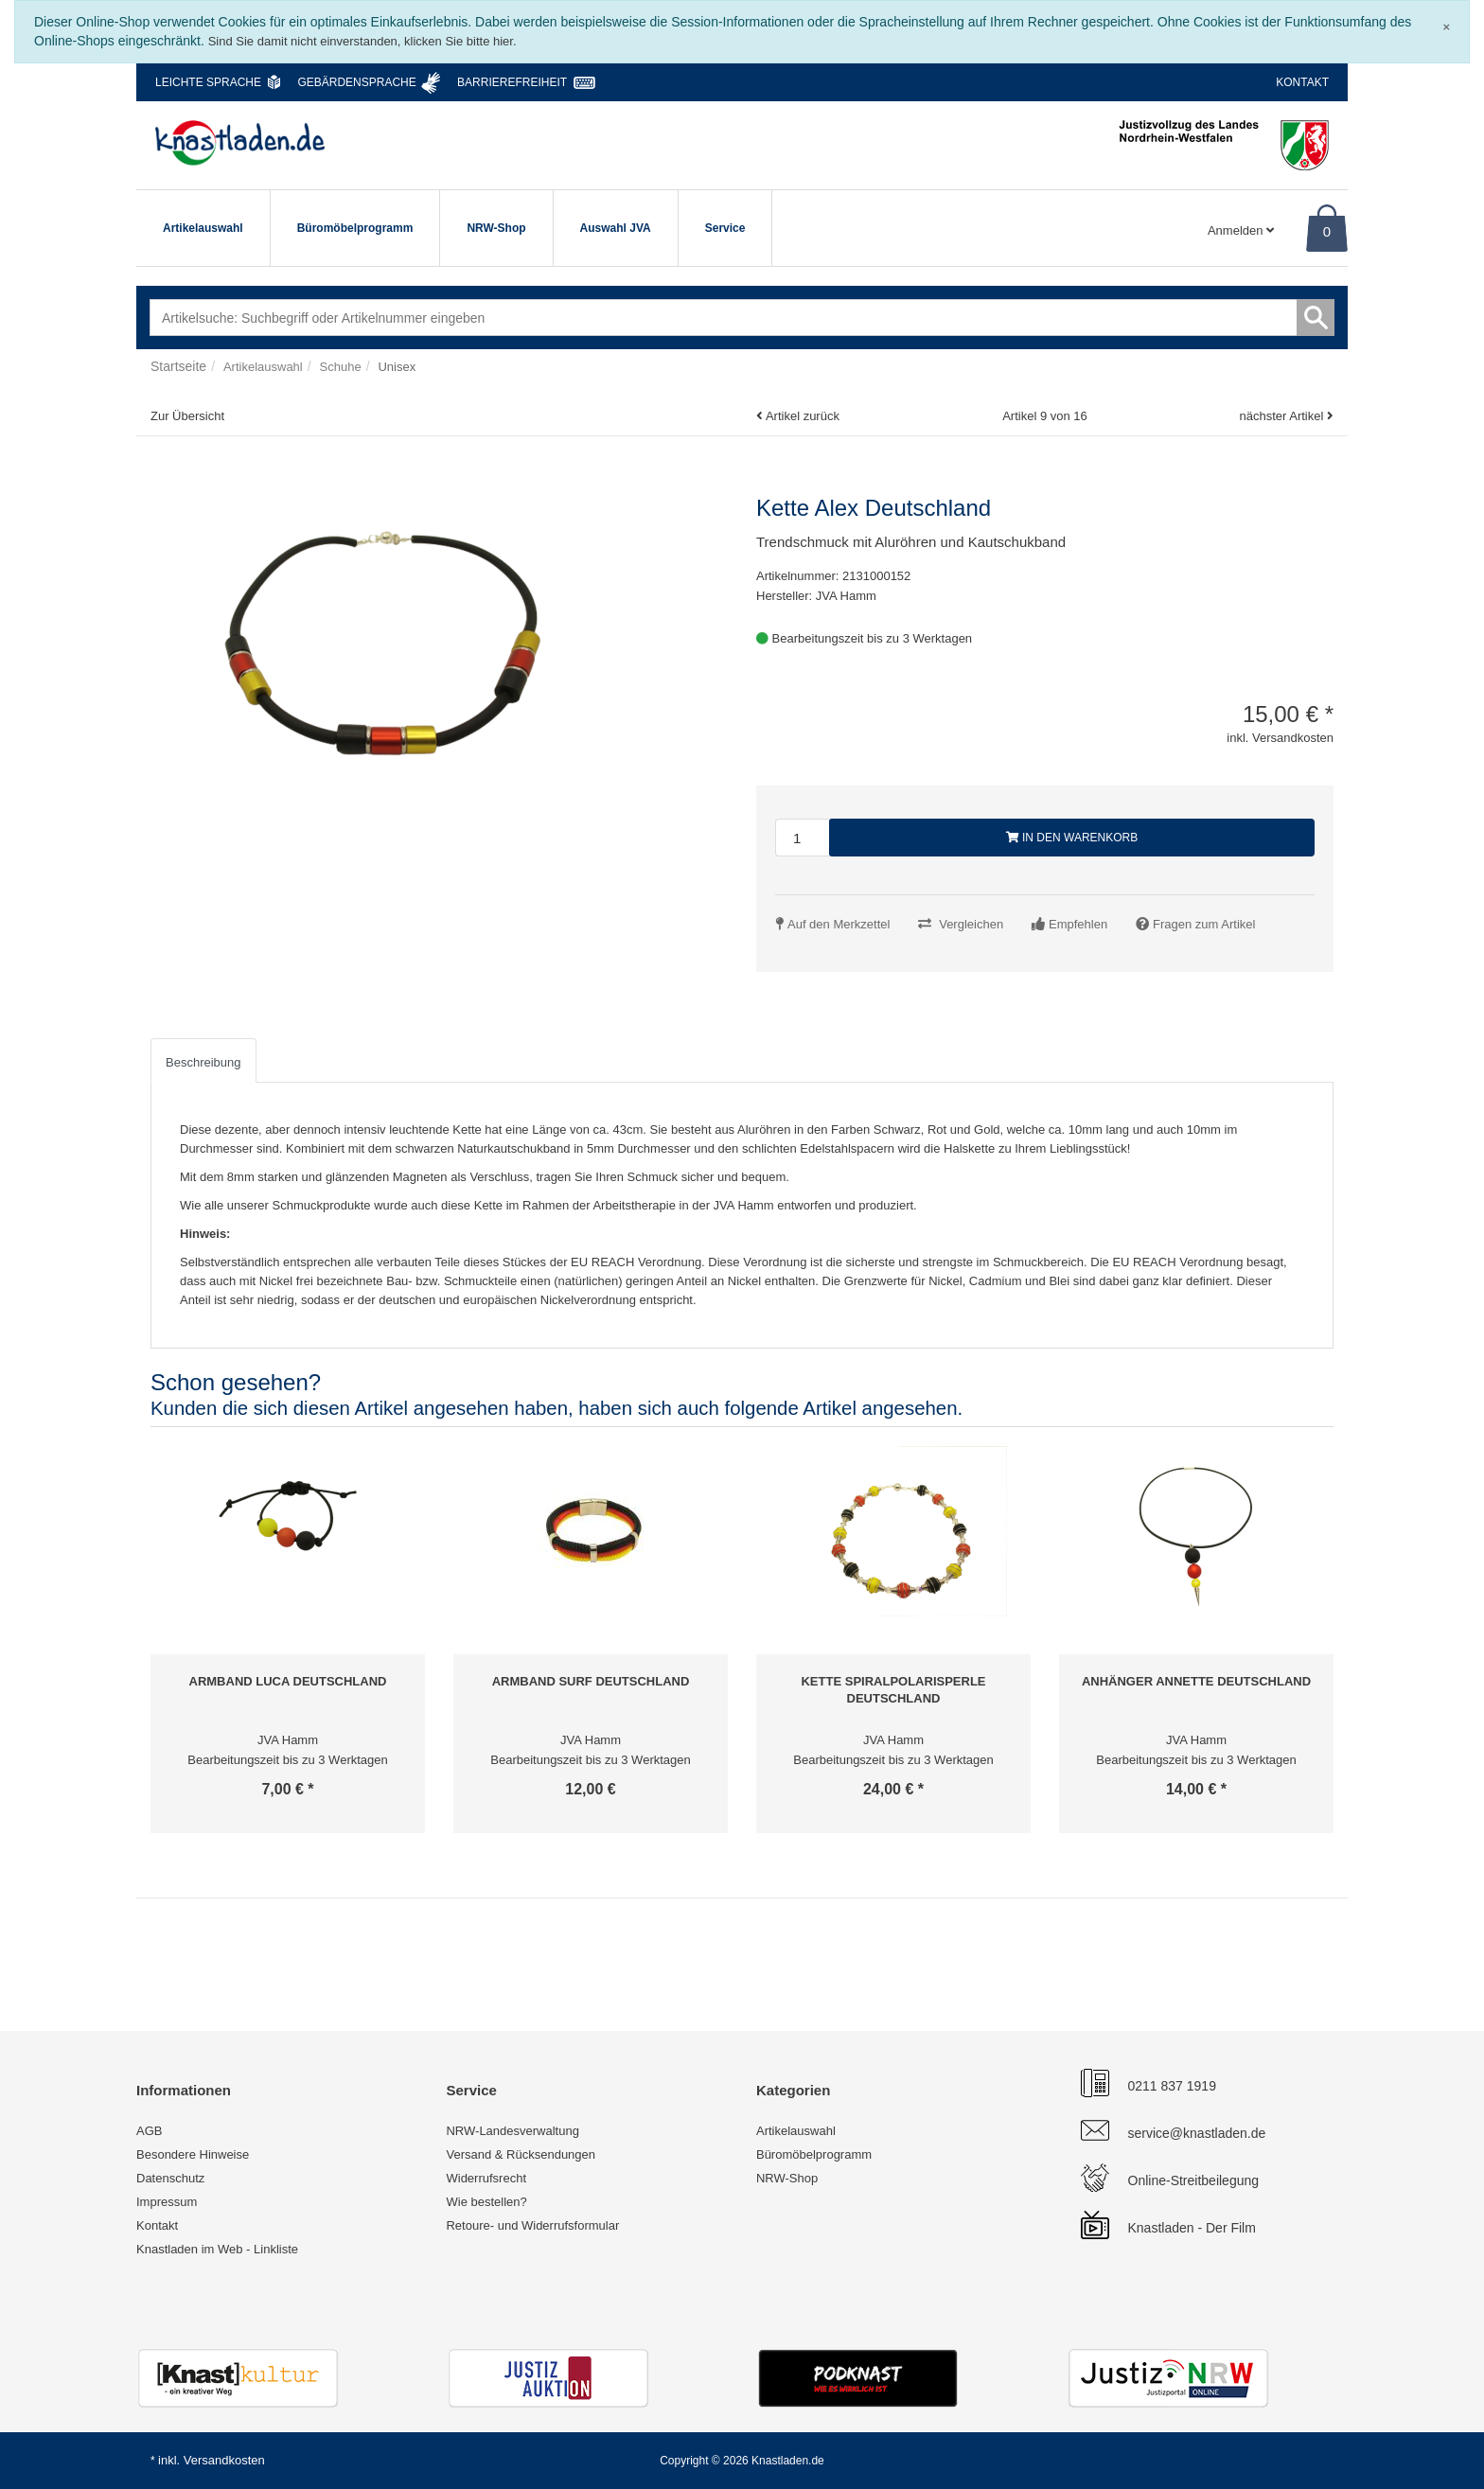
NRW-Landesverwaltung (512, 2131)
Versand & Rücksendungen (520, 2154)
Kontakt (1302, 82)
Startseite (178, 366)
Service (725, 228)
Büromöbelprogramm (355, 228)
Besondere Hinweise (192, 2154)
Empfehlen (1078, 924)
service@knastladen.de (1197, 2133)
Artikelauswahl (203, 228)
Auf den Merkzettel (838, 924)
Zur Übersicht (187, 416)
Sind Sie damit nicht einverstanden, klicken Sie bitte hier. (362, 41)
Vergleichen (971, 924)
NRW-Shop (496, 228)
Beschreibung (203, 1062)
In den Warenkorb (1072, 837)
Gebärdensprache (356, 82)
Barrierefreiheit (512, 82)
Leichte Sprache (208, 82)
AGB (149, 2131)
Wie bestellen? (486, 2202)
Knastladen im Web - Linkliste (217, 2249)
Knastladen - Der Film (1192, 2227)
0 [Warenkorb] (1327, 231)
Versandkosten (224, 2460)
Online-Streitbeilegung (1194, 2180)
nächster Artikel (1283, 416)
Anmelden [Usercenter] (1241, 230)
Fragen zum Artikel (1204, 924)
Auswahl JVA (615, 228)
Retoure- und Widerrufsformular (532, 2225)
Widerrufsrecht (486, 2178)
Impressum (166, 2202)
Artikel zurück (802, 416)
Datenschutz (170, 2178)
